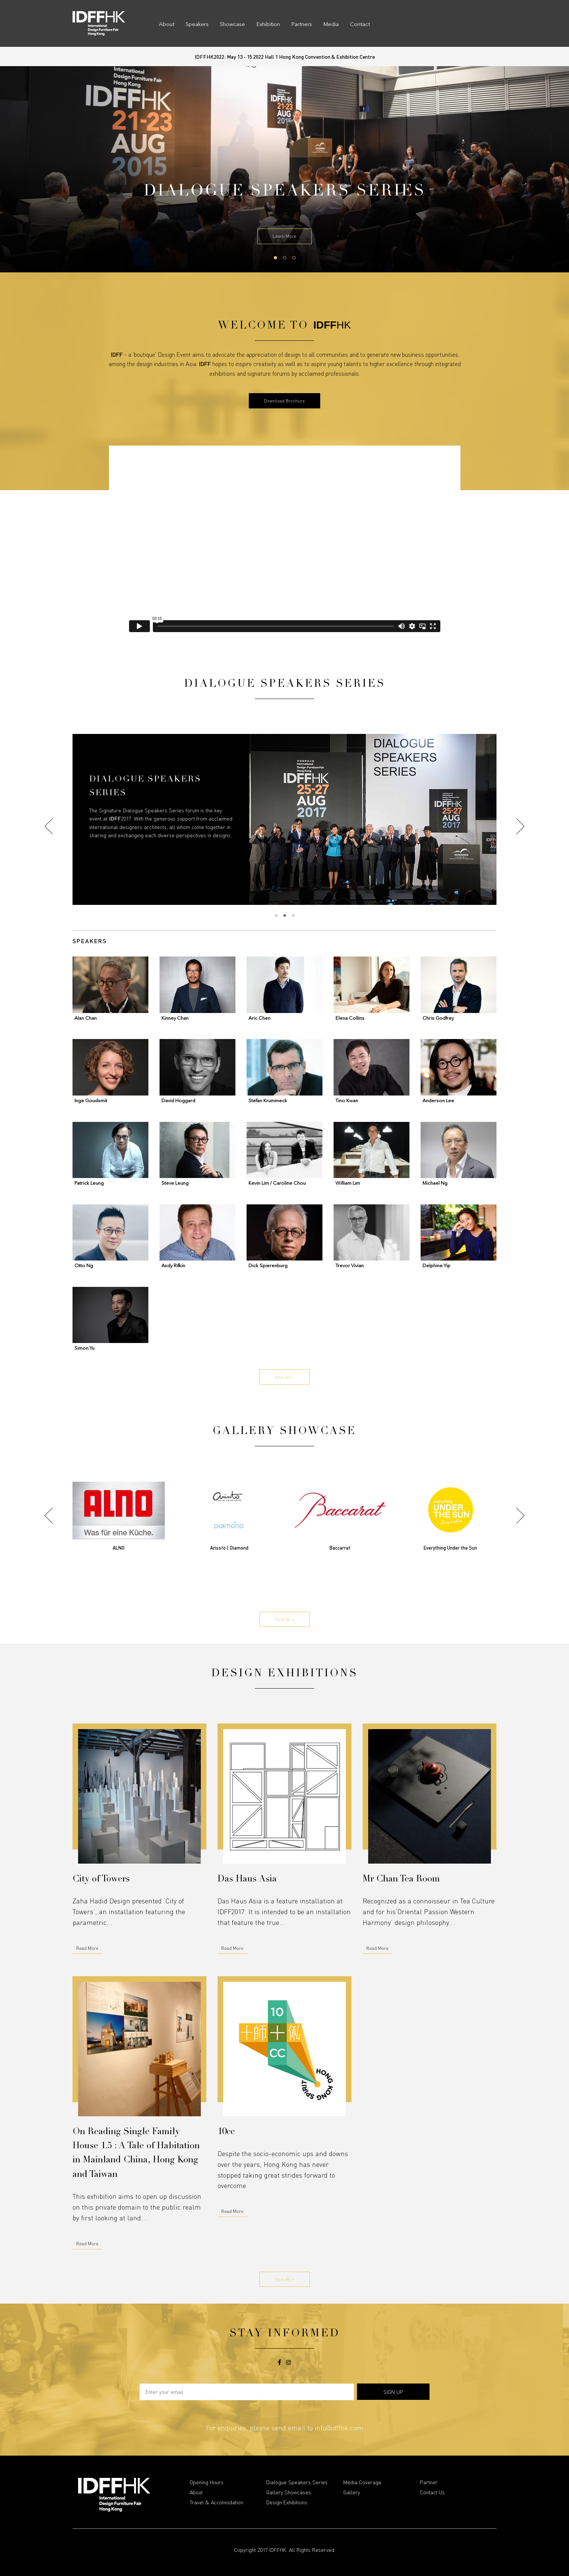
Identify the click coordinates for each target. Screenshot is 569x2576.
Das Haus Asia (247, 1879)
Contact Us (432, 2492)
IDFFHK (277, 2549)
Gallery (351, 2492)
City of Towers (101, 1879)
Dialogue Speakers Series (297, 2482)
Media (331, 24)
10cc (226, 2132)
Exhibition (268, 24)
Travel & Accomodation (216, 2502)
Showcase (232, 24)
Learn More (284, 236)
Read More (87, 1948)
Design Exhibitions (286, 2502)
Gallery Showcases (288, 2492)
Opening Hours (207, 2482)
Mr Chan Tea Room (401, 1879)
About (166, 24)
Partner (429, 2482)
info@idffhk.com (339, 2427)
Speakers (197, 24)
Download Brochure (284, 401)
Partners (301, 24)
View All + (285, 1377)
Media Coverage (362, 2482)
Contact (360, 24)
